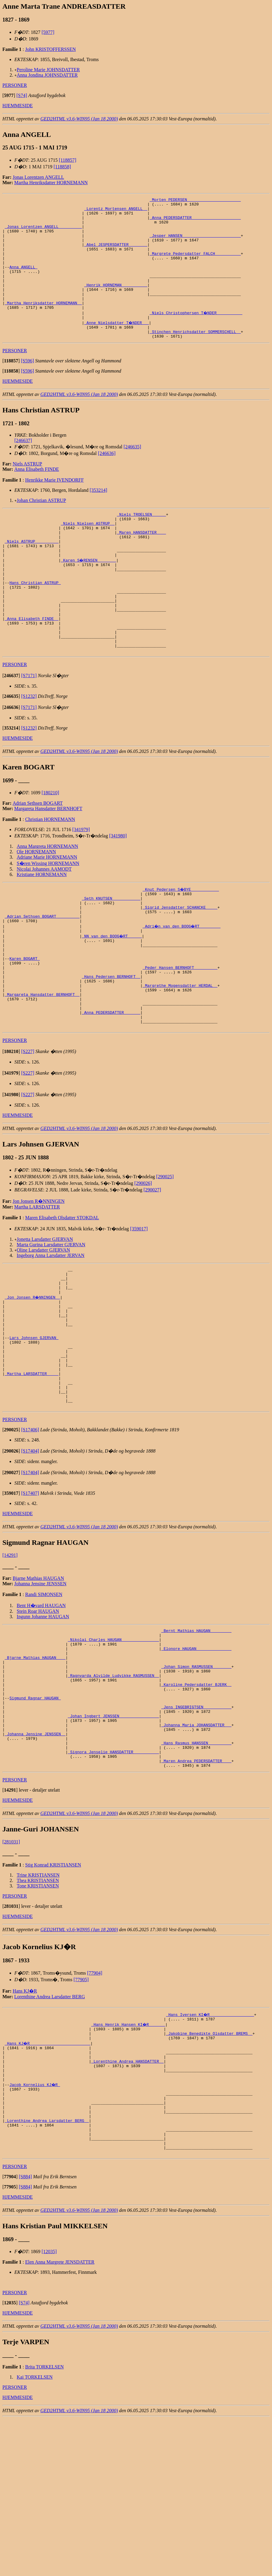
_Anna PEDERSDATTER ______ (111, 1087)
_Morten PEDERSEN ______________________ (195, 200)
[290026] (143, 1261)
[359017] (139, 1306)
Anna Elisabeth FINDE (36, 495)
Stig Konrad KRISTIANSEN (53, 1997)
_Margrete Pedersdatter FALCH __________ (195, 265)
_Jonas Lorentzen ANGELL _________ (43, 232)
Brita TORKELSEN (44, 2524)
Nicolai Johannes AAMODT (44, 922)
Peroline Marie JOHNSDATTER (48, 69)
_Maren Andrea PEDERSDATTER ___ (196, 1893)
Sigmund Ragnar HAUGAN (35, 1817)
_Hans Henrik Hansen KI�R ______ (128, 2158)
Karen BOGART (24, 1023)
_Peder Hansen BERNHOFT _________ (180, 1034)
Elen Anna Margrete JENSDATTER (59, 2419)
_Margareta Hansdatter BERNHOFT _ (42, 1066)
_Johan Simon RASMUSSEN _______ (196, 1779)
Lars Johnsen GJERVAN (33, 1429)
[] (8, 95)
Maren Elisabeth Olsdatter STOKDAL (62, 1295)
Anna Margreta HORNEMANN (47, 899)
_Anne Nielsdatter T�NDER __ (116, 346)
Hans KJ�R (25, 2123)
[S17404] (30, 1556)
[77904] (94, 2105)
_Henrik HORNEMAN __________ (115, 302)
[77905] (81, 2112)
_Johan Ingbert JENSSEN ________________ (113, 1839)
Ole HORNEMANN (36, 904)
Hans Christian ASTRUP (35, 622)
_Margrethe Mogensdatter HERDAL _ (180, 1055)
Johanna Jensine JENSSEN (40, 1688)
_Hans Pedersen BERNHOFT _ (111, 1044)
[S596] (27, 386)
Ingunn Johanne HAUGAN (43, 1721)
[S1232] (29, 749)
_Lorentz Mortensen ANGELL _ (115, 211)
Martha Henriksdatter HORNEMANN (51, 182)
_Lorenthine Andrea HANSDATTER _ (127, 2201)
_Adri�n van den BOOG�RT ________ (182, 985)
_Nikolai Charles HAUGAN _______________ (113, 1747)
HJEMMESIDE (17, 105)
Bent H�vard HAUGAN (41, 1710)
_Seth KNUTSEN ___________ (111, 953)
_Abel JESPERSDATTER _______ (115, 254)
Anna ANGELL (23, 281)
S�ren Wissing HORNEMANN (48, 916)
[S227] (27, 1129)
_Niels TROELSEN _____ (141, 541)
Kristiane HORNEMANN (42, 927)
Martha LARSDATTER (37, 1285)
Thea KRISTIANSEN (38, 2013)
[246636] (107, 479)
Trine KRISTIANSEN (38, 2008)
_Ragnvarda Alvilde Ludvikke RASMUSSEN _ (113, 1790)
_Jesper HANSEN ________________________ (195, 243)
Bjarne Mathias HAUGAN (38, 1683)
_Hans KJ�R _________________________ (48, 2179)
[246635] (132, 472)
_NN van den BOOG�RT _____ (112, 996)
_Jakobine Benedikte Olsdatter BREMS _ (209, 2169)
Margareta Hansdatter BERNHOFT (48, 861)
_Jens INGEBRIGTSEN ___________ (196, 1828)
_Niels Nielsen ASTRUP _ (87, 552)
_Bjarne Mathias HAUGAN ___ (35, 1769)
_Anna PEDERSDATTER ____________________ (195, 222)
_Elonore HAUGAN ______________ (196, 1758)
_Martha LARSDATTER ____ (31, 1472)
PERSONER (14, 85)
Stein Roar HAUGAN (38, 1716)
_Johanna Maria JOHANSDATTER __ (196, 1849)
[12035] (49, 2408)
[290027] (152, 1267)
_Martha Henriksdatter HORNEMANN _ (43, 324)
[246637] (23, 466)
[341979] (81, 882)
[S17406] (30, 1534)
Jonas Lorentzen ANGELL (38, 177)
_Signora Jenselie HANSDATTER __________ (113, 1882)
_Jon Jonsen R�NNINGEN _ (33, 1380)
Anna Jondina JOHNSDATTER (47, 75)
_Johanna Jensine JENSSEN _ (35, 1860)
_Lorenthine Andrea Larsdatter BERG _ (47, 2271)
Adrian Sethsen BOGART (38, 856)
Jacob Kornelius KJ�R (35, 2228)
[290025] (165, 1254)
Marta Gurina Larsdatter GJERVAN (51, 1322)
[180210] (50, 845)
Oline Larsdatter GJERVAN (43, 1328)
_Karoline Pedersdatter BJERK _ (196, 1801)
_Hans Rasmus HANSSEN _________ (196, 1871)
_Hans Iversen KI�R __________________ (210, 2147)
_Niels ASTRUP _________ (31, 573)
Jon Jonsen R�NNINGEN (38, 1279)
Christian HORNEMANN (50, 872)
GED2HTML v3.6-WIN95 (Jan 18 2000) (79, 118)
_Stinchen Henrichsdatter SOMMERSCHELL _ (195, 356)
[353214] (98, 516)
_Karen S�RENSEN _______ (89, 595)
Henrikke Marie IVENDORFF (54, 506)
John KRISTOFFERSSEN (50, 49)
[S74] (21, 95)
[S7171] (29, 728)
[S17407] (30, 1598)
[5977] (48, 32)
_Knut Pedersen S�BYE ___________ (181, 942)
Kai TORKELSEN (35, 2534)
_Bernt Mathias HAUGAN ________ (196, 1736)
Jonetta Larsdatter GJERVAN (45, 1317)
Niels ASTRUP (27, 489)
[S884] (25, 2333)
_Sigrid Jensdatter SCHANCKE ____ (180, 963)
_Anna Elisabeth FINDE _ (31, 665)
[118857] (67, 160)
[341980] (118, 888)
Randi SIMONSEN (43, 1699)
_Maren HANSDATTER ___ (141, 562)
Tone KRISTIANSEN (38, 2018)
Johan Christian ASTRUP (41, 526)
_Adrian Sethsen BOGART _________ (42, 974)
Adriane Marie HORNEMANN (47, 910)
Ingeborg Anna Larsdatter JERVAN (50, 1333)
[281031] (11, 1974)
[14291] (10, 1660)
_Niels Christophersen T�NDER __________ (196, 335)
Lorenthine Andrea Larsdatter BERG (49, 2129)
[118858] (62, 166)
